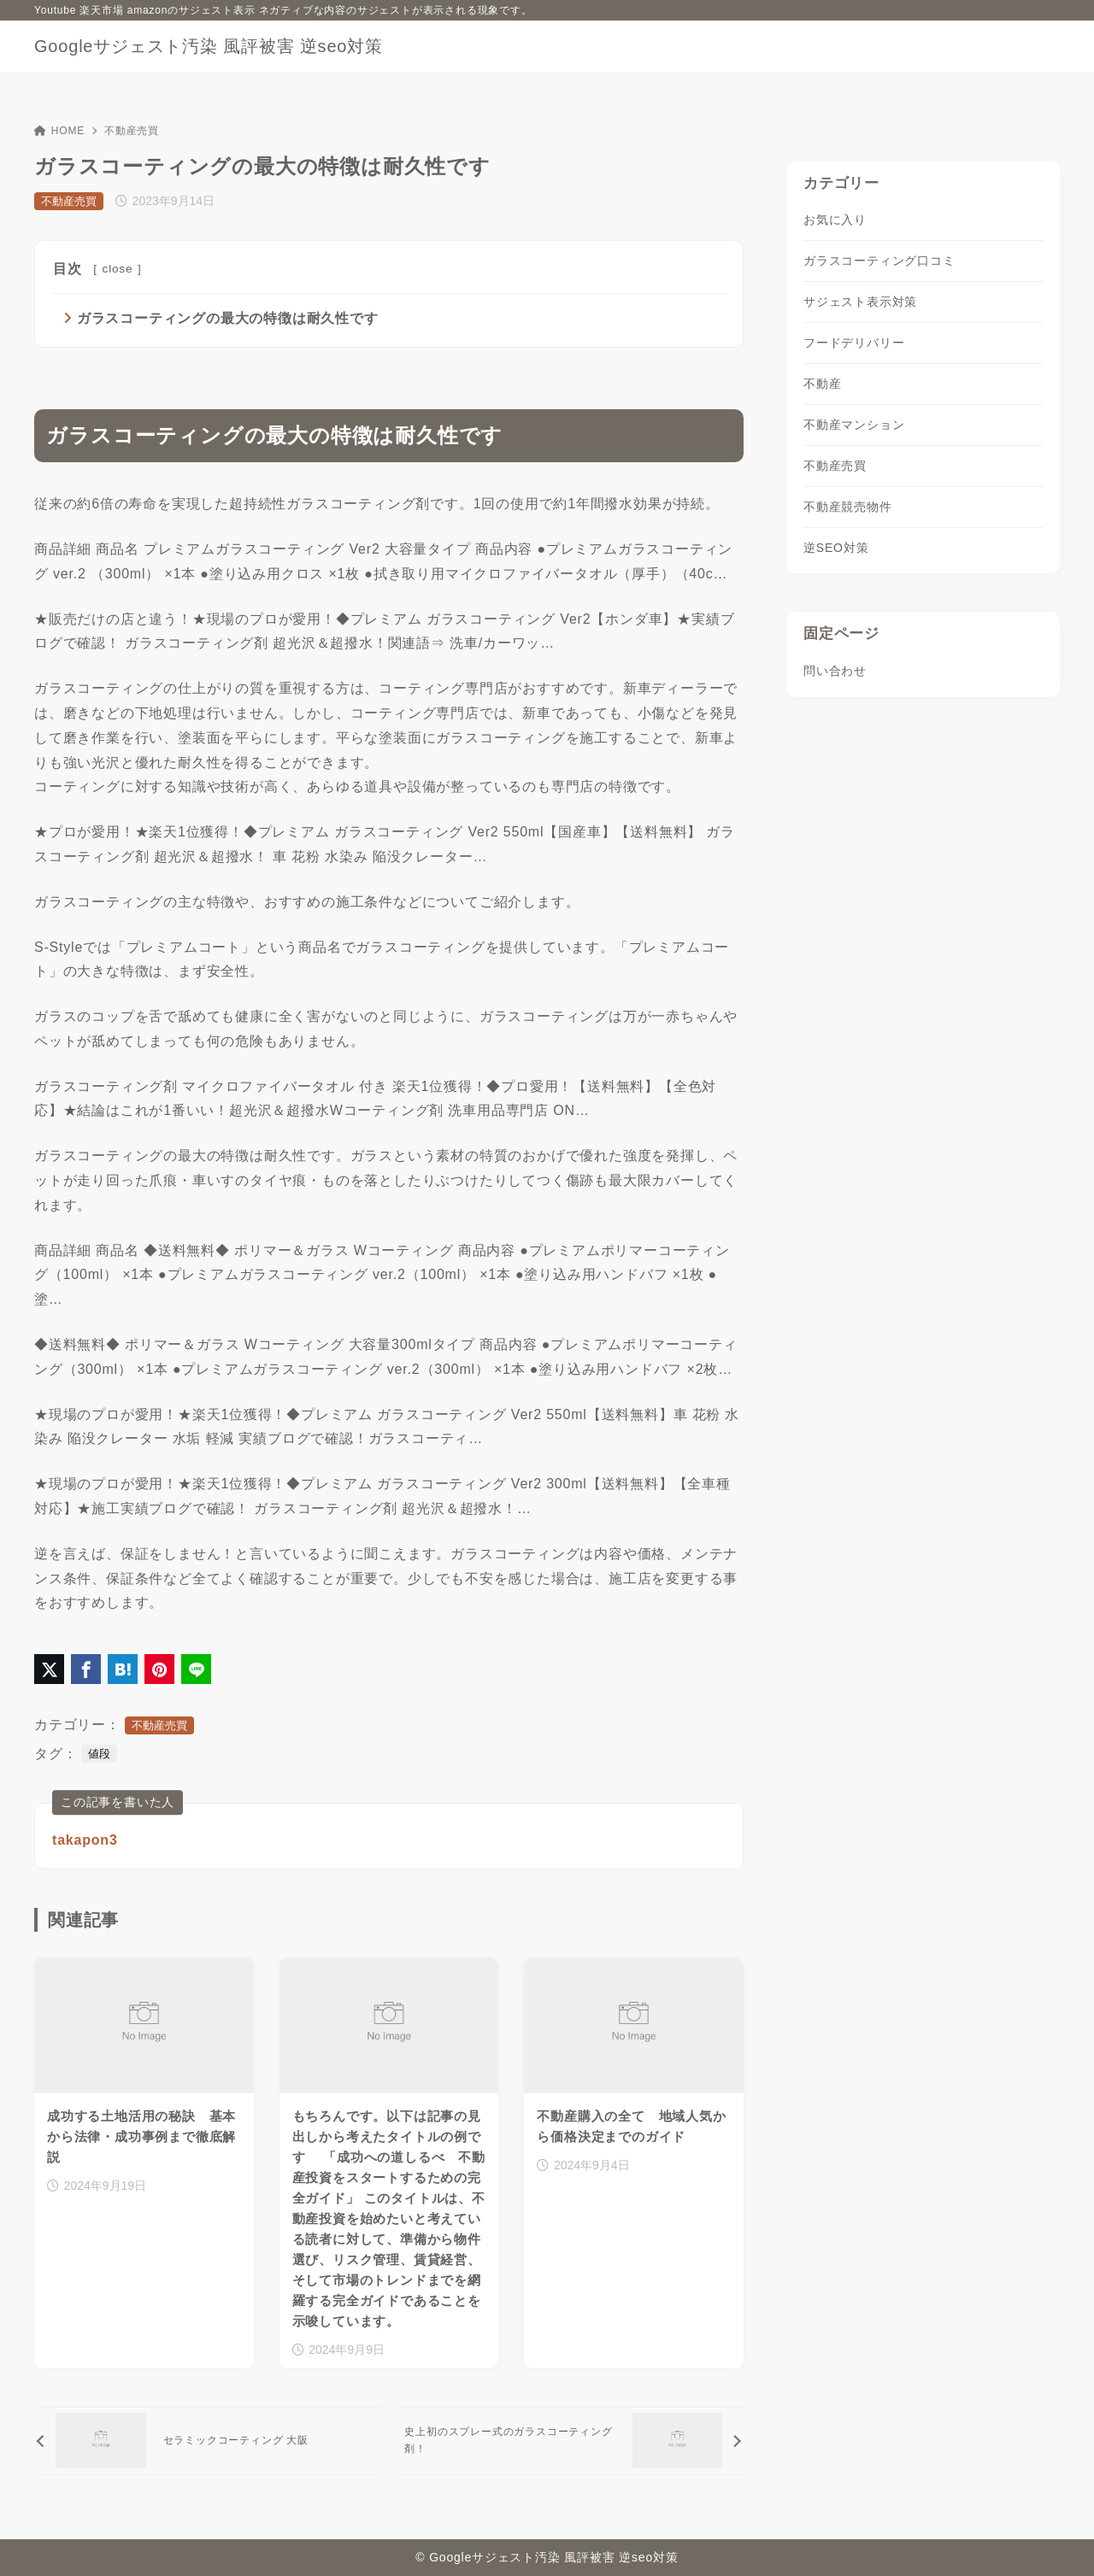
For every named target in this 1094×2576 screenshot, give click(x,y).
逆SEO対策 (835, 548)
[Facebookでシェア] (86, 1669)
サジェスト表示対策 (860, 301)
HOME (59, 131)
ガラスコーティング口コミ (879, 260)
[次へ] (570, 2441)
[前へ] (208, 2441)
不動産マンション (853, 424)
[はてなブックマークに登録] (123, 1669)
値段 (99, 1753)
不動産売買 (131, 131)
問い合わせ (835, 671)
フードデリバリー (853, 342)
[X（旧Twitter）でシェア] (49, 1669)
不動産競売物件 (847, 506)
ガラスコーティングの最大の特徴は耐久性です (228, 318)
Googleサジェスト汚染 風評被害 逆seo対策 (208, 46)
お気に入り (835, 219)
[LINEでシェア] (196, 1669)
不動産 (822, 383)
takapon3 (85, 1840)
